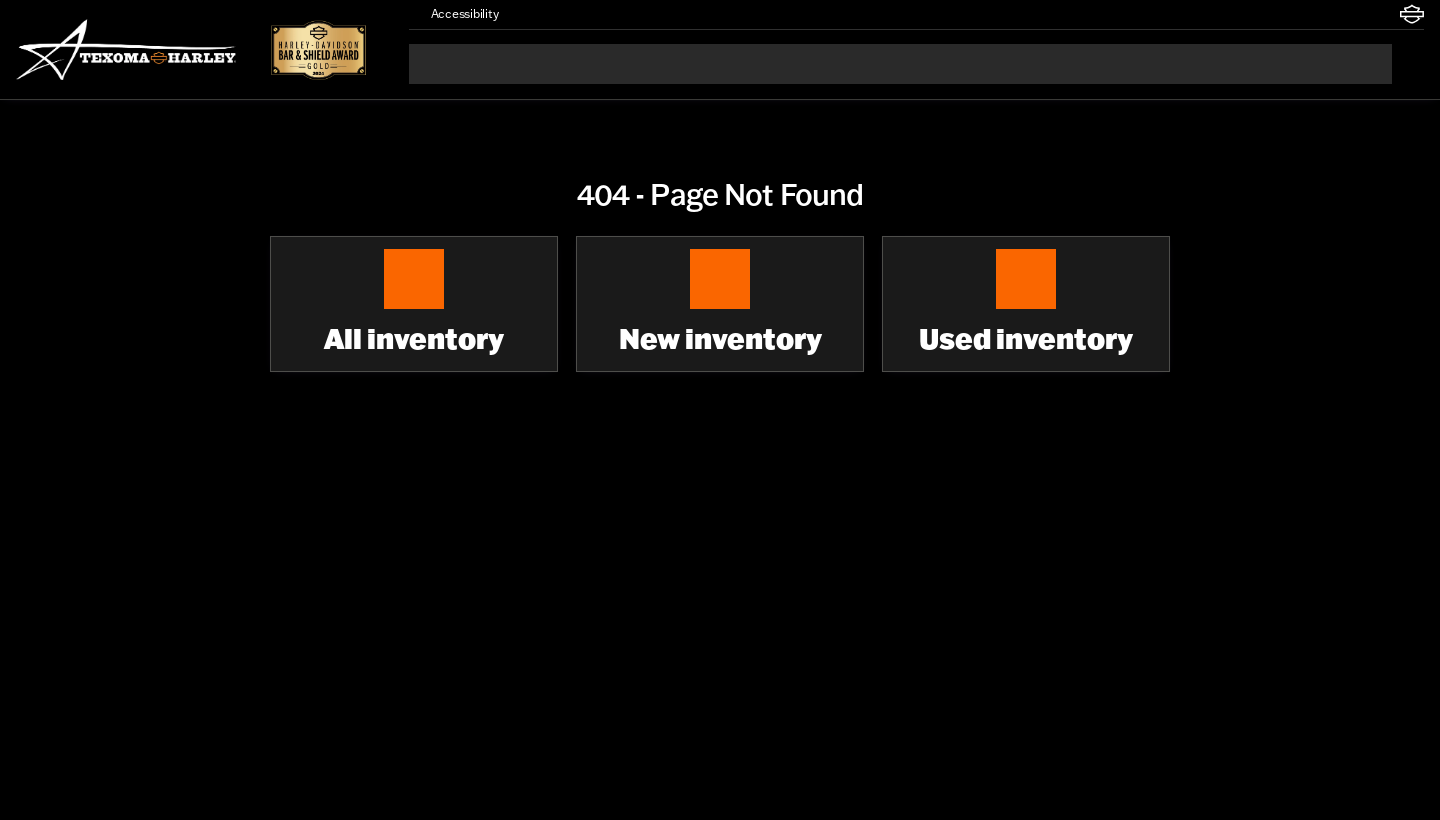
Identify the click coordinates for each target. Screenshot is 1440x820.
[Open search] (1408, 64)
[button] (543, 14)
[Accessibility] (456, 14)
